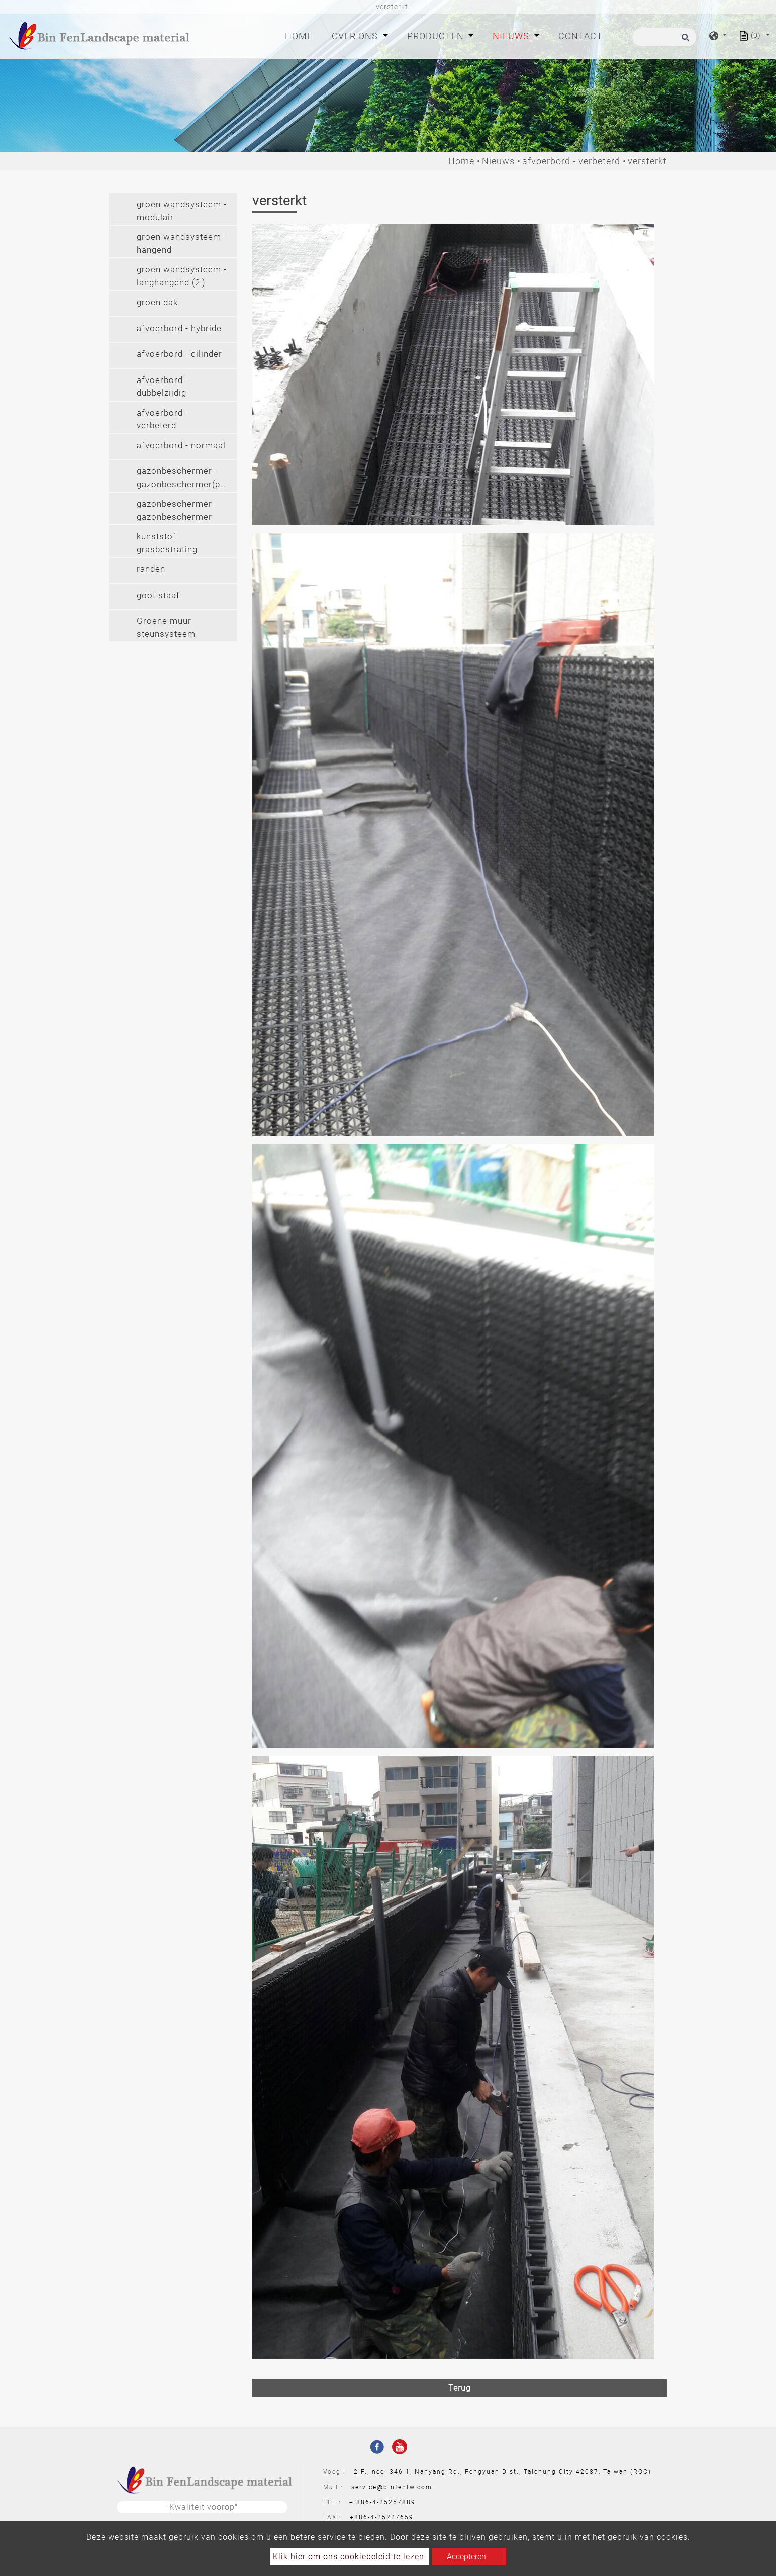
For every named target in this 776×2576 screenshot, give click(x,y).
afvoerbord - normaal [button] (181, 445)
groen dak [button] (157, 302)
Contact (580, 36)
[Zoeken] (664, 37)
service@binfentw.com (391, 2487)
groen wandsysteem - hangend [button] (182, 243)
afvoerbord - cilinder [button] (179, 354)
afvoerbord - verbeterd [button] (162, 419)
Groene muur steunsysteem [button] (166, 627)
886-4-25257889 (386, 2502)
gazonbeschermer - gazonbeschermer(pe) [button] (183, 477)
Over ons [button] (356, 36)
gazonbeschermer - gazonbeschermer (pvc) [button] (177, 511)
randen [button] (151, 569)
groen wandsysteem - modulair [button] (182, 210)
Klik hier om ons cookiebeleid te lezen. (350, 2556)
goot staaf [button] (158, 595)
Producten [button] (436, 36)
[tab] (173, 209)
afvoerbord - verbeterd (571, 161)
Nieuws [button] (512, 36)
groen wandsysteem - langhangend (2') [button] (182, 276)
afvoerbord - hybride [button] (179, 328)
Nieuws (498, 161)
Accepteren (466, 2556)
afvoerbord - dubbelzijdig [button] (162, 386)
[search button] (683, 40)
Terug (459, 2388)
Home (301, 35)
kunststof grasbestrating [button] (167, 542)
